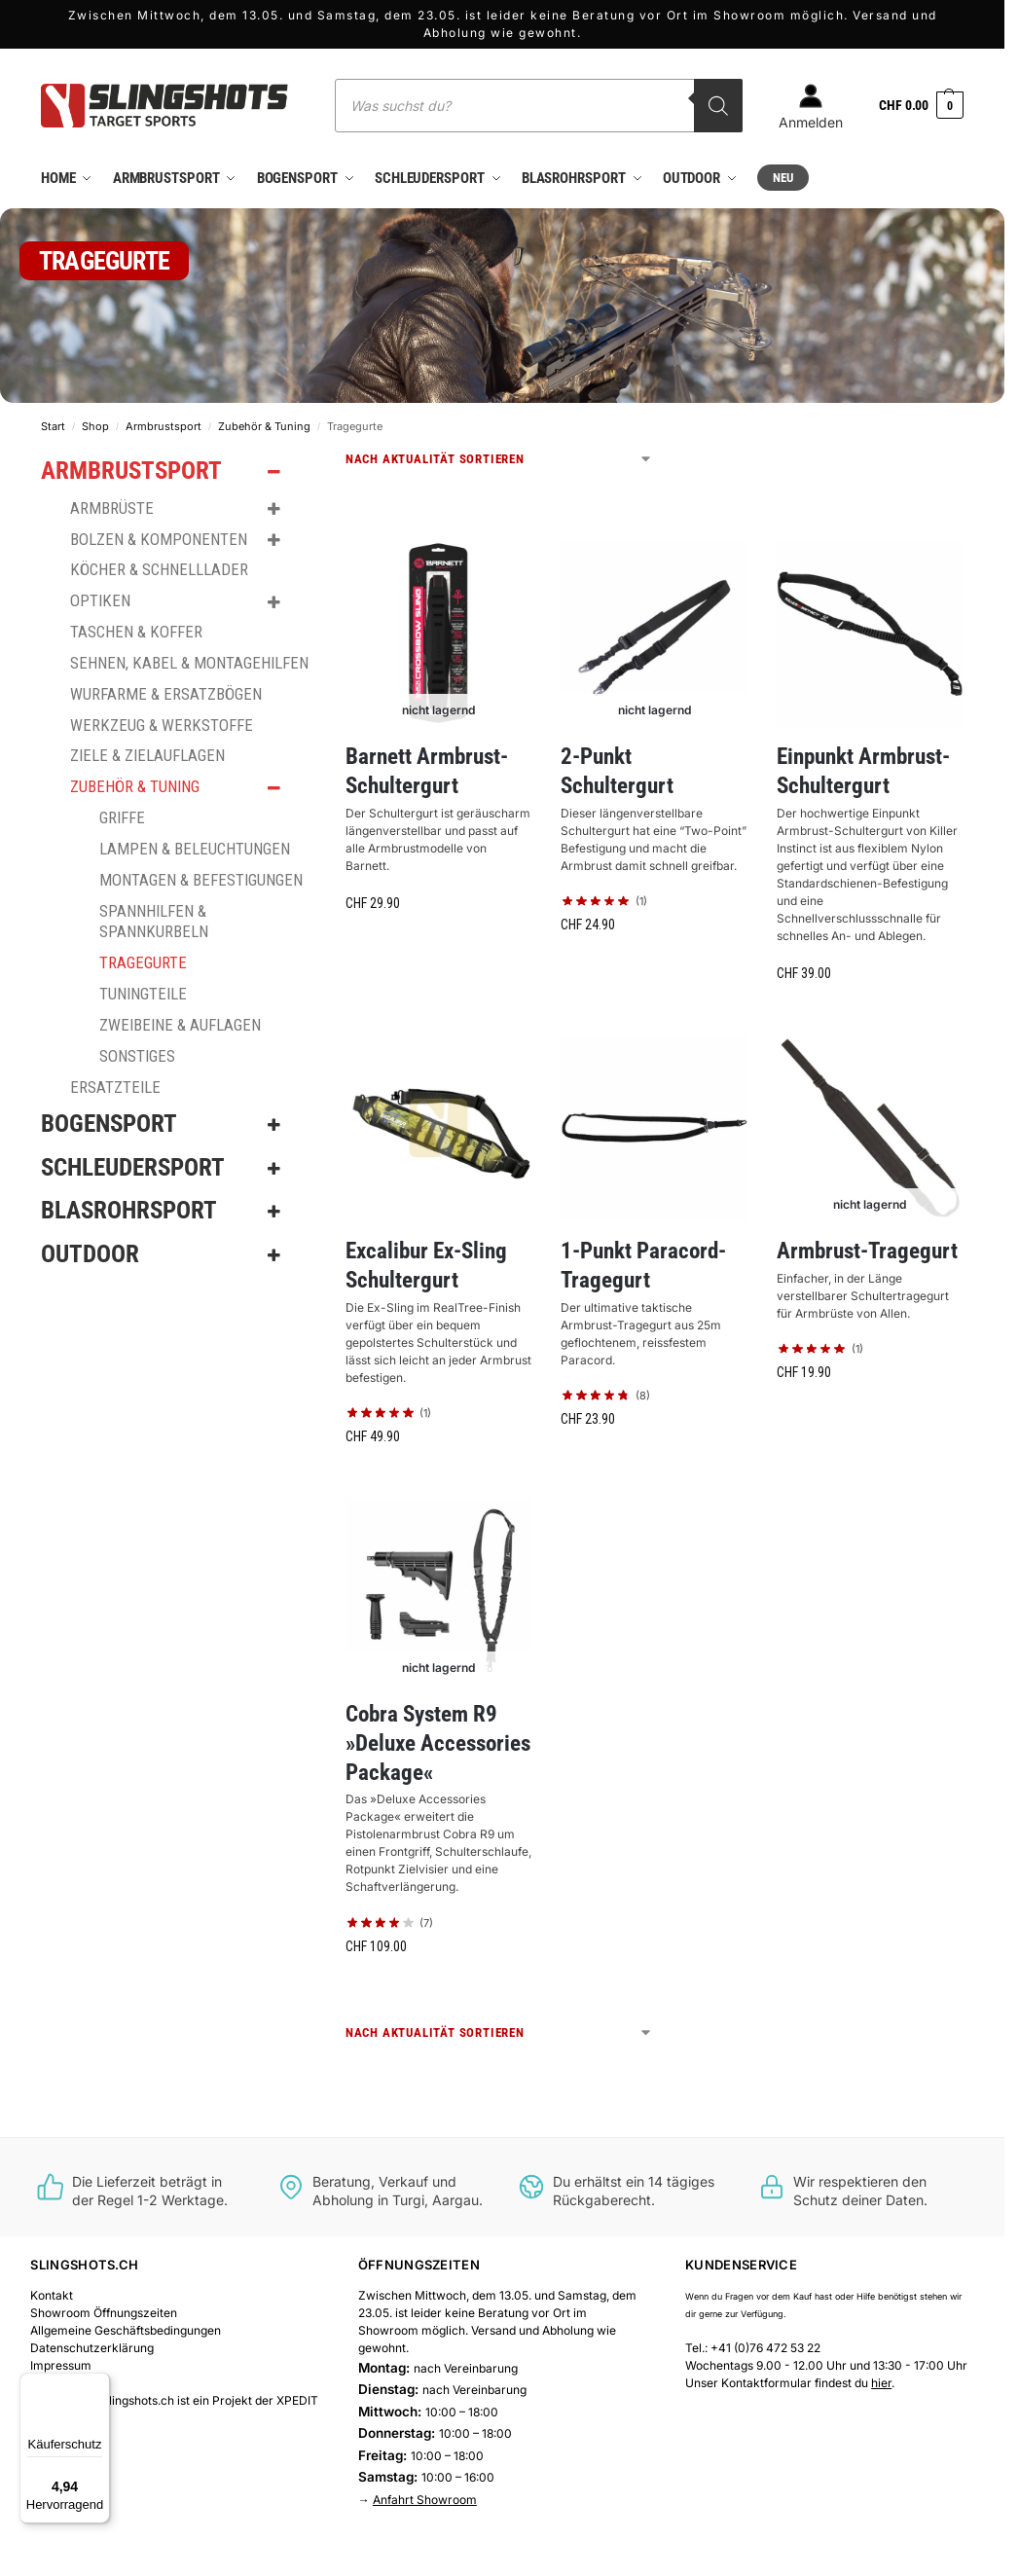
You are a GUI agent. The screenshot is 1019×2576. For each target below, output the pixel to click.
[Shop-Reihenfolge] (499, 459)
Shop (95, 425)
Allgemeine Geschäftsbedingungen (125, 2329)
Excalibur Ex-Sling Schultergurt (426, 1264)
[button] (921, 105)
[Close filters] (314, 461)
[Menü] (98, 2384)
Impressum (60, 2364)
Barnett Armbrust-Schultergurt (427, 770)
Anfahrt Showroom (425, 2498)
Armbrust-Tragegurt (867, 1250)
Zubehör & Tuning (264, 425)
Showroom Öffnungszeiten (103, 2311)
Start (53, 425)
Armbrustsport (163, 425)
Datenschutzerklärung (92, 2347)
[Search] (718, 105)
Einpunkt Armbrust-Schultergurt (863, 770)
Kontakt (51, 2294)
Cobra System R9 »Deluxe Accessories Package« (438, 1742)
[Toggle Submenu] (274, 471)
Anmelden (811, 106)
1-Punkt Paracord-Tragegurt (643, 1264)
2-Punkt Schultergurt (617, 770)
